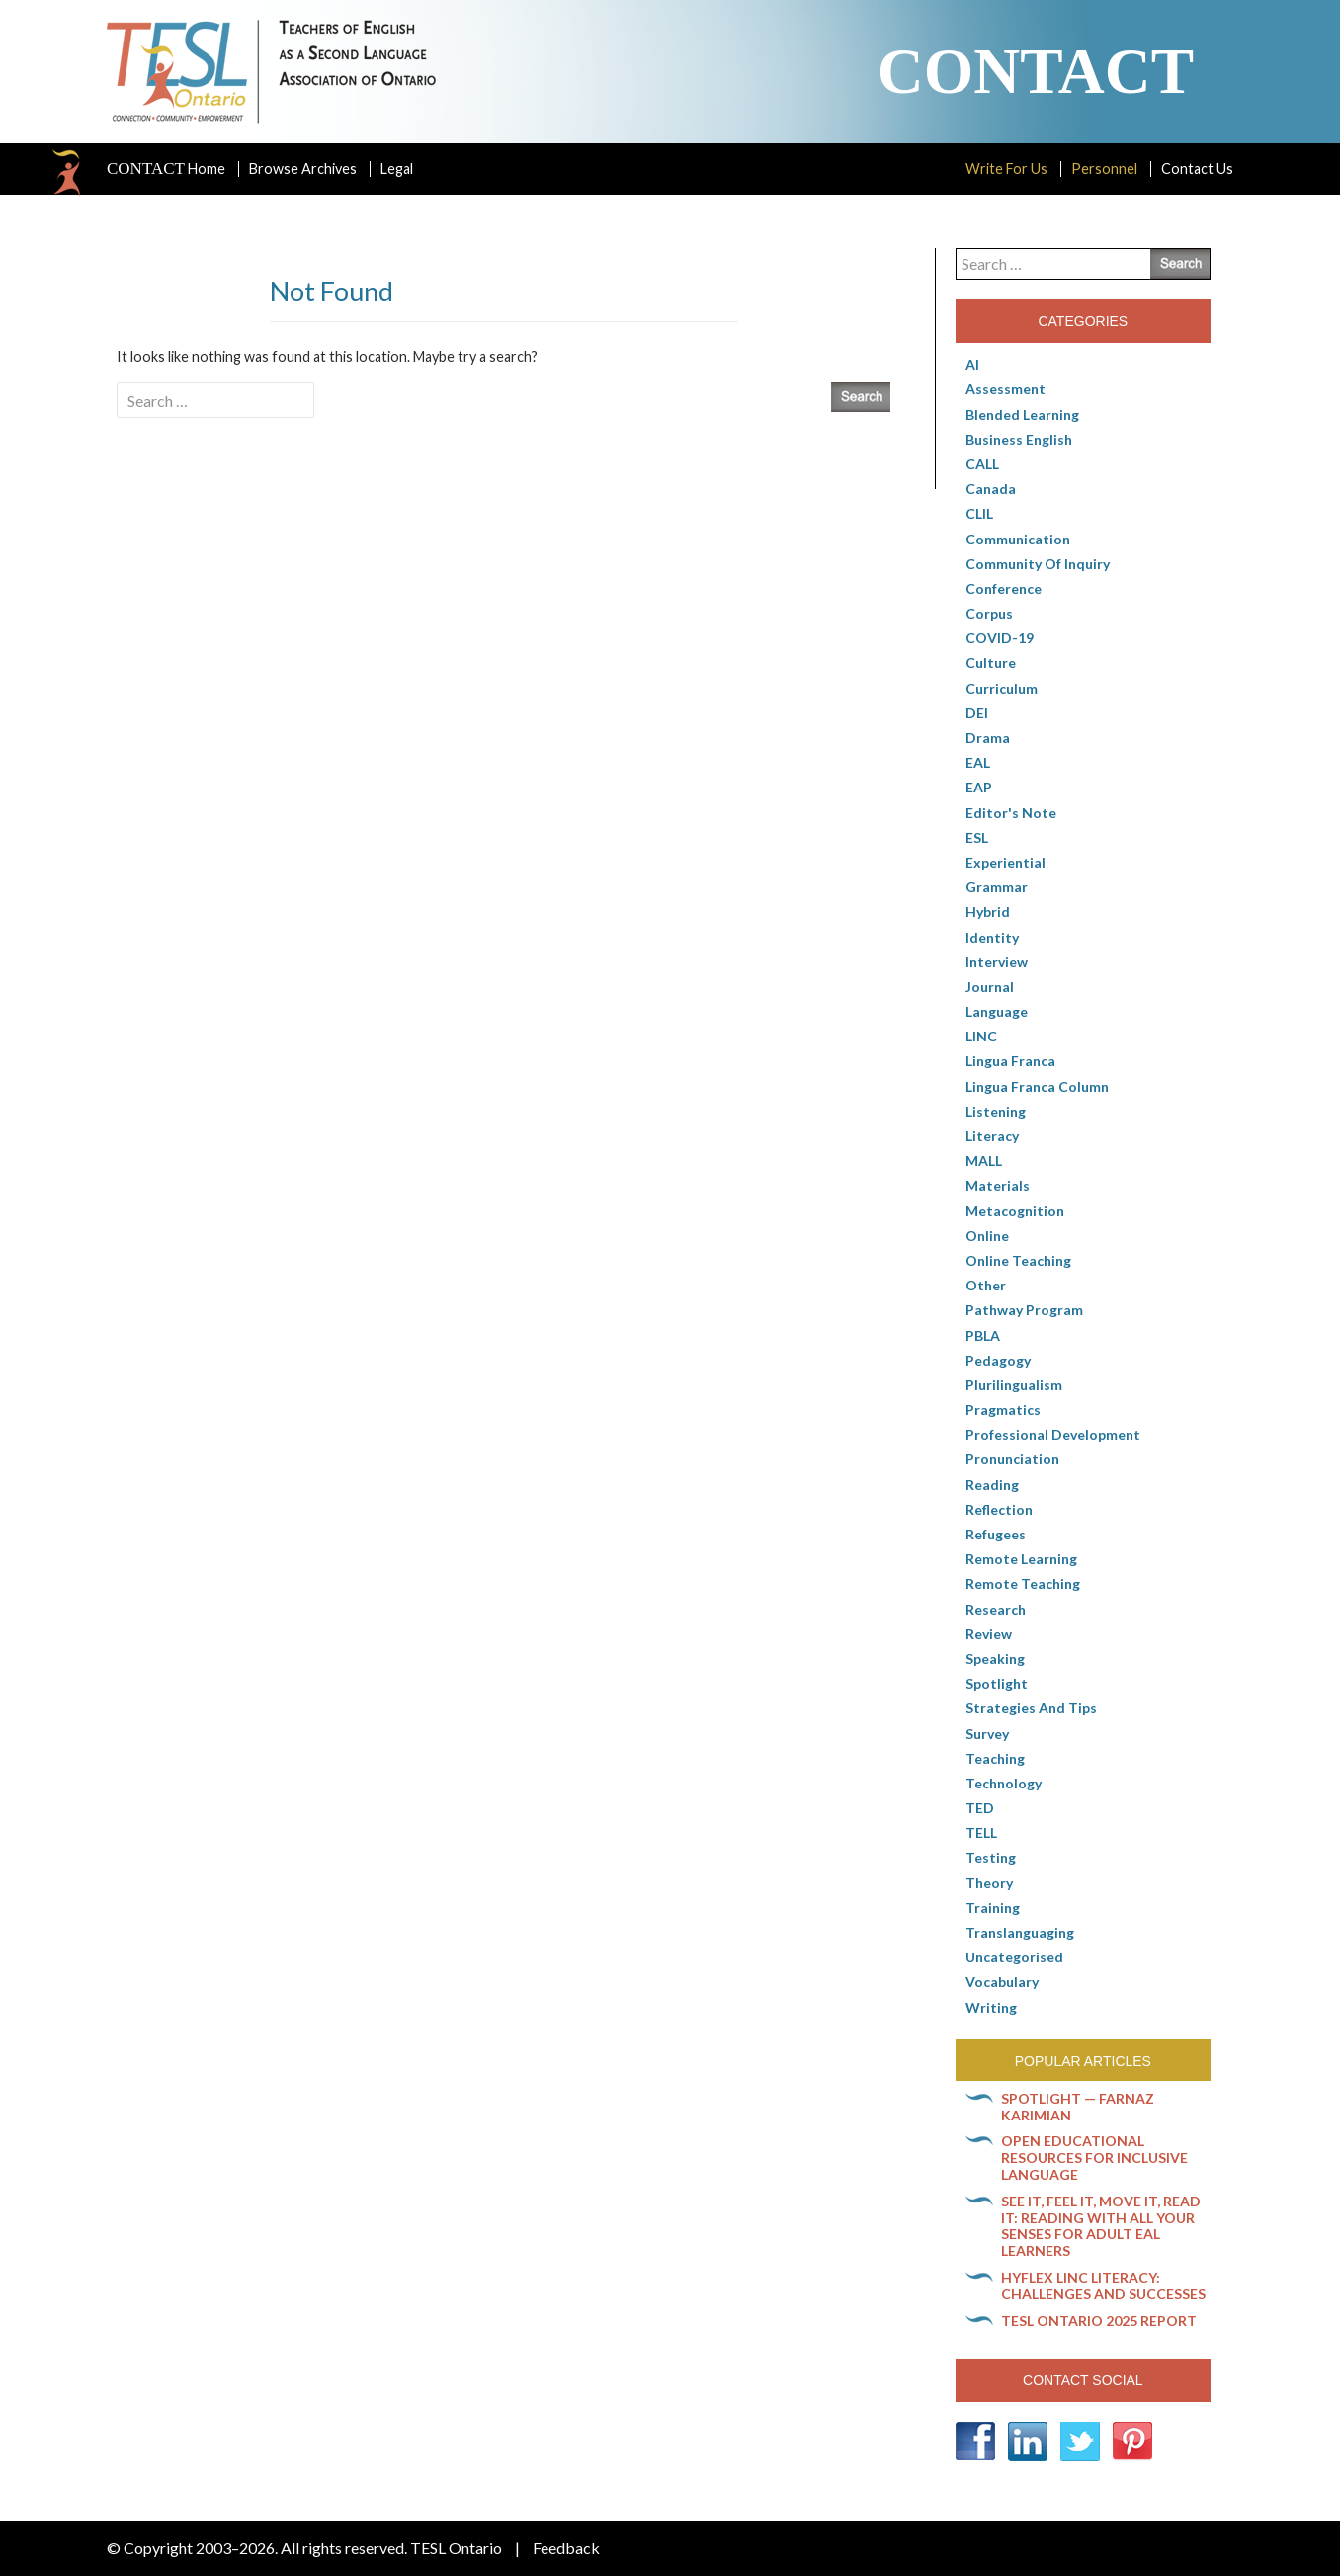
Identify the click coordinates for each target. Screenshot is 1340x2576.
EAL (977, 762)
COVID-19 (999, 637)
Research (995, 1609)
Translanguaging (1019, 1932)
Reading (992, 1484)
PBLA (982, 1335)
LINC (981, 1036)
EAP (978, 787)
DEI (976, 713)
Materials (997, 1185)
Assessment (1005, 388)
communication (1017, 539)
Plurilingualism (1013, 1384)
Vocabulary (1002, 1981)
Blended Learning (1022, 414)
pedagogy (998, 1360)
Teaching (995, 1758)
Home (166, 169)
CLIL (979, 513)
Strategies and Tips (1031, 1708)
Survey (987, 1733)
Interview (996, 962)
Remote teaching (1022, 1583)
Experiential (1005, 862)
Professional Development (1052, 1434)
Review (988, 1633)
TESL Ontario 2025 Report (1099, 2320)
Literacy (992, 1135)
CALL (982, 464)
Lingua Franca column (1037, 1086)
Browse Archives (303, 168)
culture (990, 662)
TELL (981, 1832)
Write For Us (1006, 168)
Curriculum (1001, 688)
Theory (989, 1882)
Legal (396, 168)
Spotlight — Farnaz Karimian (1077, 2106)
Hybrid (987, 911)
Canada (990, 488)
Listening (995, 1111)
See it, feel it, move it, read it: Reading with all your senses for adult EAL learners (1101, 2226)
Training (992, 1907)
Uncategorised (1014, 1957)
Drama (987, 737)
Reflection (999, 1509)
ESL (976, 837)
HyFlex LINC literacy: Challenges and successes (1103, 2285)
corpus (989, 613)
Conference (1003, 588)
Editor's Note (1010, 812)
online (987, 1235)
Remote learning (1021, 1558)
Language (996, 1011)
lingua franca (1010, 1060)
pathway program (1024, 1309)
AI (972, 364)
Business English (1018, 439)
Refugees (995, 1534)
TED (979, 1807)
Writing (991, 2007)
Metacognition (1014, 1211)
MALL (983, 1160)
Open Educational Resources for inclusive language (1094, 2157)
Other (985, 1285)
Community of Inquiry (1037, 563)
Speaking (995, 1658)
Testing (990, 1857)
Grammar (996, 886)
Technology (1003, 1783)
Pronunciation (1012, 1459)
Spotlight (996, 1683)
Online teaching (1018, 1260)
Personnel (1104, 168)
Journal (989, 986)
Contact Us (1197, 168)
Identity (992, 937)
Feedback (566, 2547)
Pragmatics (1003, 1409)
